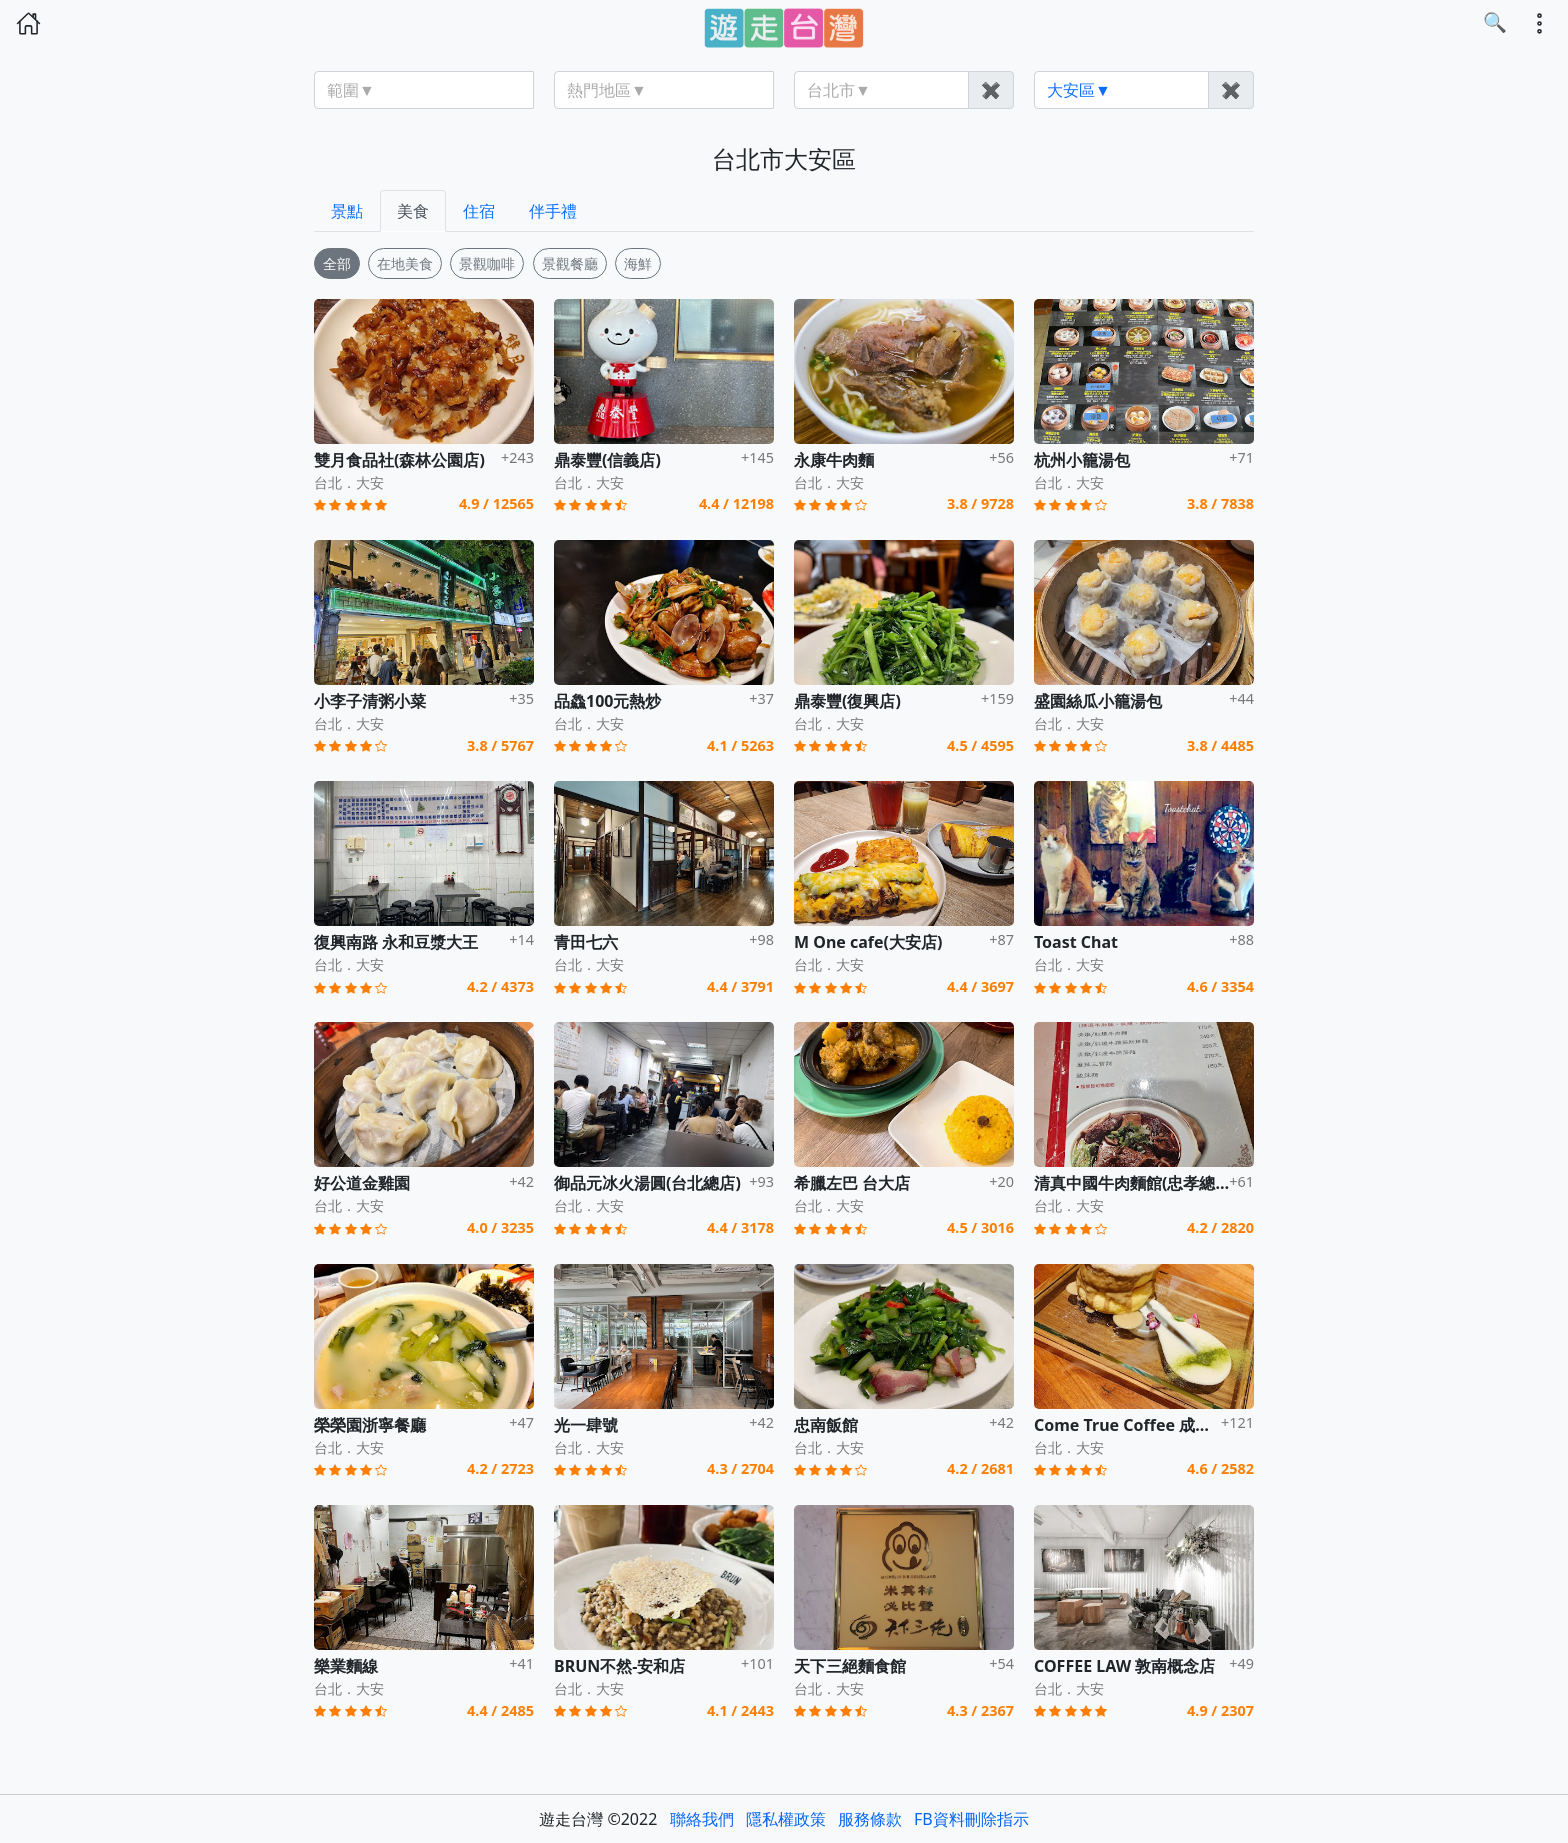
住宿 (479, 211)
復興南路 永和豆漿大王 (396, 942)
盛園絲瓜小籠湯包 (1098, 701)
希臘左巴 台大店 (852, 1183)
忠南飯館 (826, 1425)
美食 (413, 211)
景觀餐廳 (570, 263)
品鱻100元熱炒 (607, 701)
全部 (337, 263)
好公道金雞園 (362, 1183)
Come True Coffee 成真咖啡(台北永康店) (1184, 1425)
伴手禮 (553, 211)
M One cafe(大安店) (868, 942)
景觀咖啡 (487, 263)
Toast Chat (1076, 942)
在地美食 (405, 263)
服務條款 (870, 1819)
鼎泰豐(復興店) (847, 701)
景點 (347, 211)
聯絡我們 (702, 1819)
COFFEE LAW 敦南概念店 (1124, 1666)
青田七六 (586, 942)
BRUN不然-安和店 (619, 1666)
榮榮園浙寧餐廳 (370, 1425)
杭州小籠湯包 (1082, 460)
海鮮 (638, 263)
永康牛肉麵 (834, 460)
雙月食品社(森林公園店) (399, 460)
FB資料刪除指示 (971, 1819)
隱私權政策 (786, 1819)
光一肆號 (586, 1425)
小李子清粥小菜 (370, 701)
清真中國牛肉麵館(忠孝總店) (1135, 1183)
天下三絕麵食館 (850, 1666)
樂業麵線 (346, 1666)
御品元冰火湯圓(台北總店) (647, 1183)
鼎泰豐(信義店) (607, 460)
